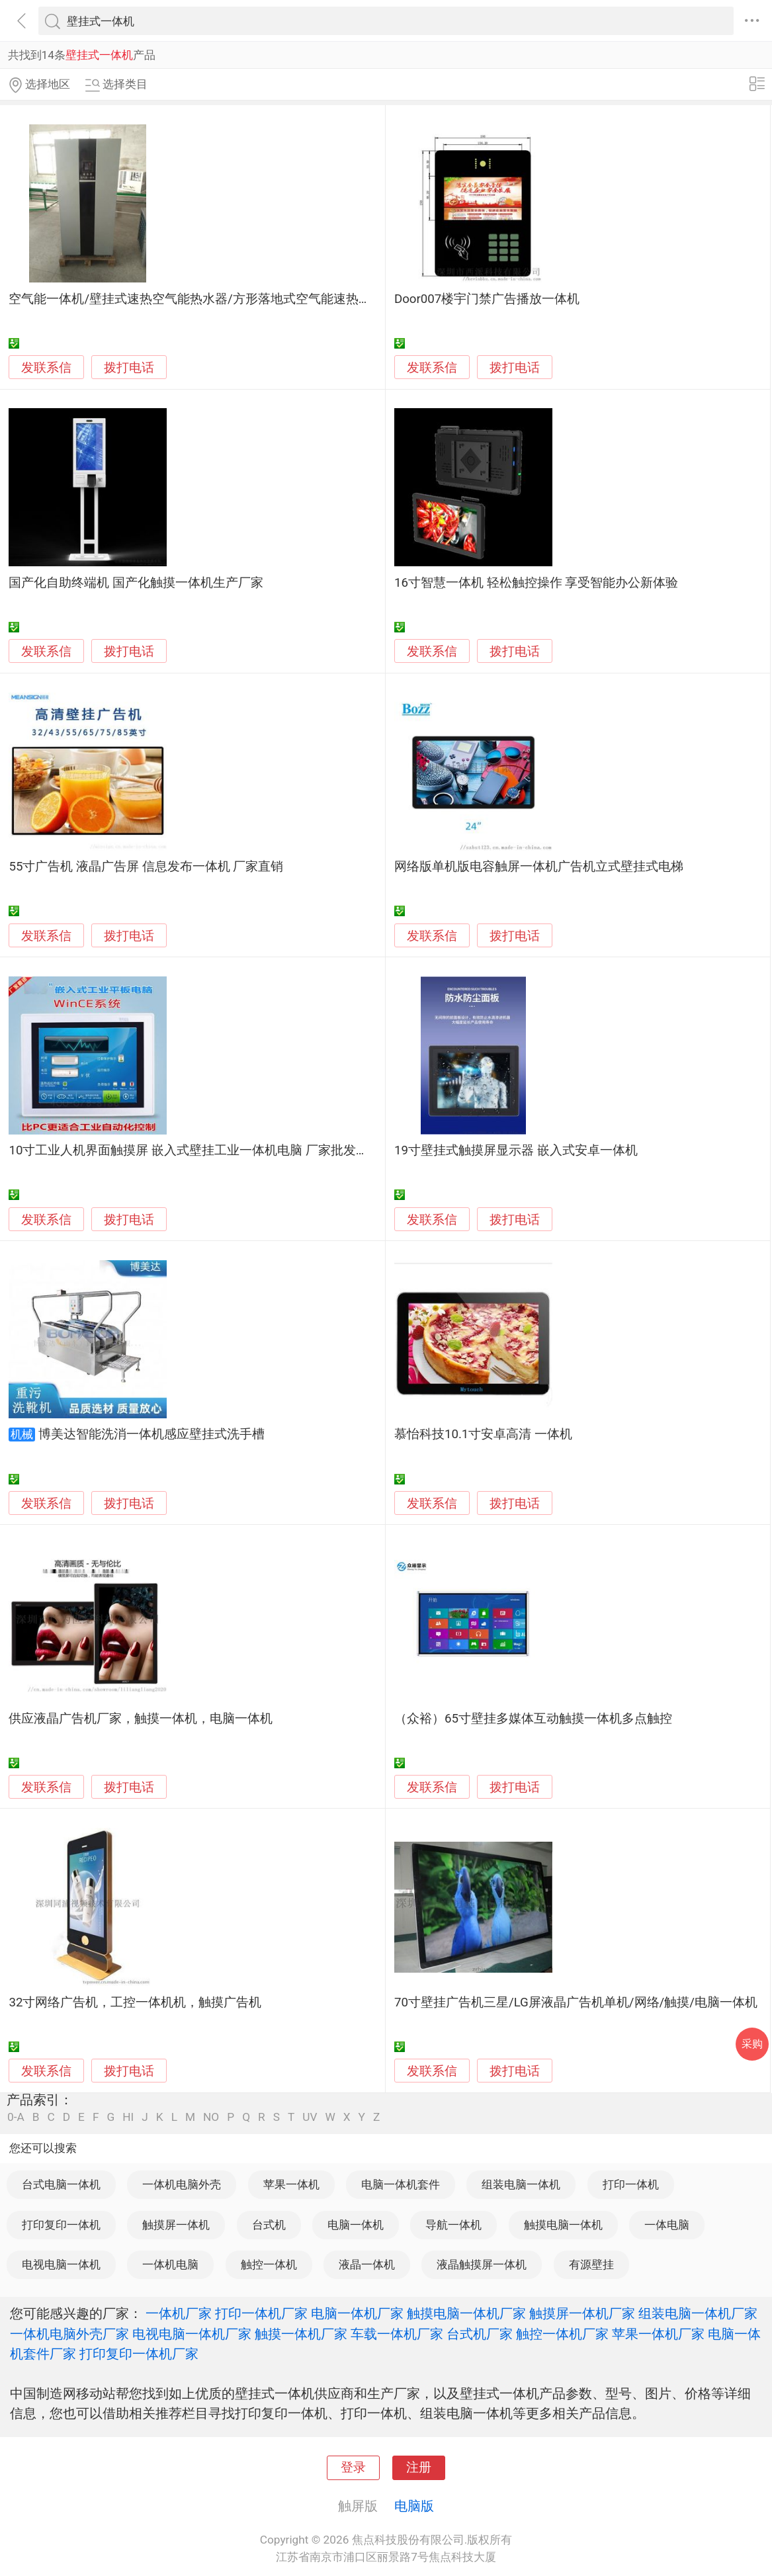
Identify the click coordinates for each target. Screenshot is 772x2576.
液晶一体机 (367, 2264)
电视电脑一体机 (61, 2264)
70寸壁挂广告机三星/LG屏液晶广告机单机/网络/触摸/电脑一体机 (575, 2002)
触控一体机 (269, 2264)
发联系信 (46, 368)
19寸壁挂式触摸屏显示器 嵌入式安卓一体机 (516, 1150)
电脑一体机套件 (400, 2184)
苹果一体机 (291, 2184)
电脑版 (414, 2506)
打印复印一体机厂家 (138, 2354)
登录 (353, 2467)
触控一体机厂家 (562, 2334)
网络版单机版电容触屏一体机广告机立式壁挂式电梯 (538, 866)
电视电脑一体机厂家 (191, 2334)
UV (309, 2117)
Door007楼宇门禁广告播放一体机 (486, 299)
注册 (418, 2467)
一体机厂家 (179, 2313)
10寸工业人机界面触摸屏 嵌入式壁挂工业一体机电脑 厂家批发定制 (194, 1150)
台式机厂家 (480, 2334)
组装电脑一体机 (521, 2184)
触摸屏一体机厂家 (582, 2313)
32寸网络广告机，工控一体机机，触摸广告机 (135, 2002)
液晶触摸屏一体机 (482, 2264)
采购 (752, 2044)
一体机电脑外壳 (181, 2184)
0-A (15, 2117)
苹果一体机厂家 (658, 2334)
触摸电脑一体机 (563, 2224)
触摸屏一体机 (176, 2224)
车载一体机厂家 (397, 2334)
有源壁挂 (591, 2264)
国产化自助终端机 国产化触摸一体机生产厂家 (136, 583)
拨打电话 (129, 367)
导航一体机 (453, 2224)
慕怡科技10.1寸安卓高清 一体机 (483, 1434)
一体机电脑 (170, 2264)
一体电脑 (666, 2224)
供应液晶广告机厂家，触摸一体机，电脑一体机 (141, 1718)
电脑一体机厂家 (357, 2313)
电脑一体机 (355, 2224)
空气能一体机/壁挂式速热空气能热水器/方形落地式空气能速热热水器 (202, 299)
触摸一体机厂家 (301, 2334)
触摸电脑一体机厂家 (466, 2313)
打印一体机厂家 (261, 2313)
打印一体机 (631, 2184)
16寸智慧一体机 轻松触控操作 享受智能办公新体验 (536, 583)
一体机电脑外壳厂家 (69, 2334)
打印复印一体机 (61, 2224)
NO (211, 2117)
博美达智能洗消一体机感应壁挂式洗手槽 (151, 1434)
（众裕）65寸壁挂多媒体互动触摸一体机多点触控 (533, 1718)
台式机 (269, 2224)
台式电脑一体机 (61, 2184)
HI (128, 2117)
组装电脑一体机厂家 (697, 2313)
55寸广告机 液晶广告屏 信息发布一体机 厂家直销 (146, 866)
